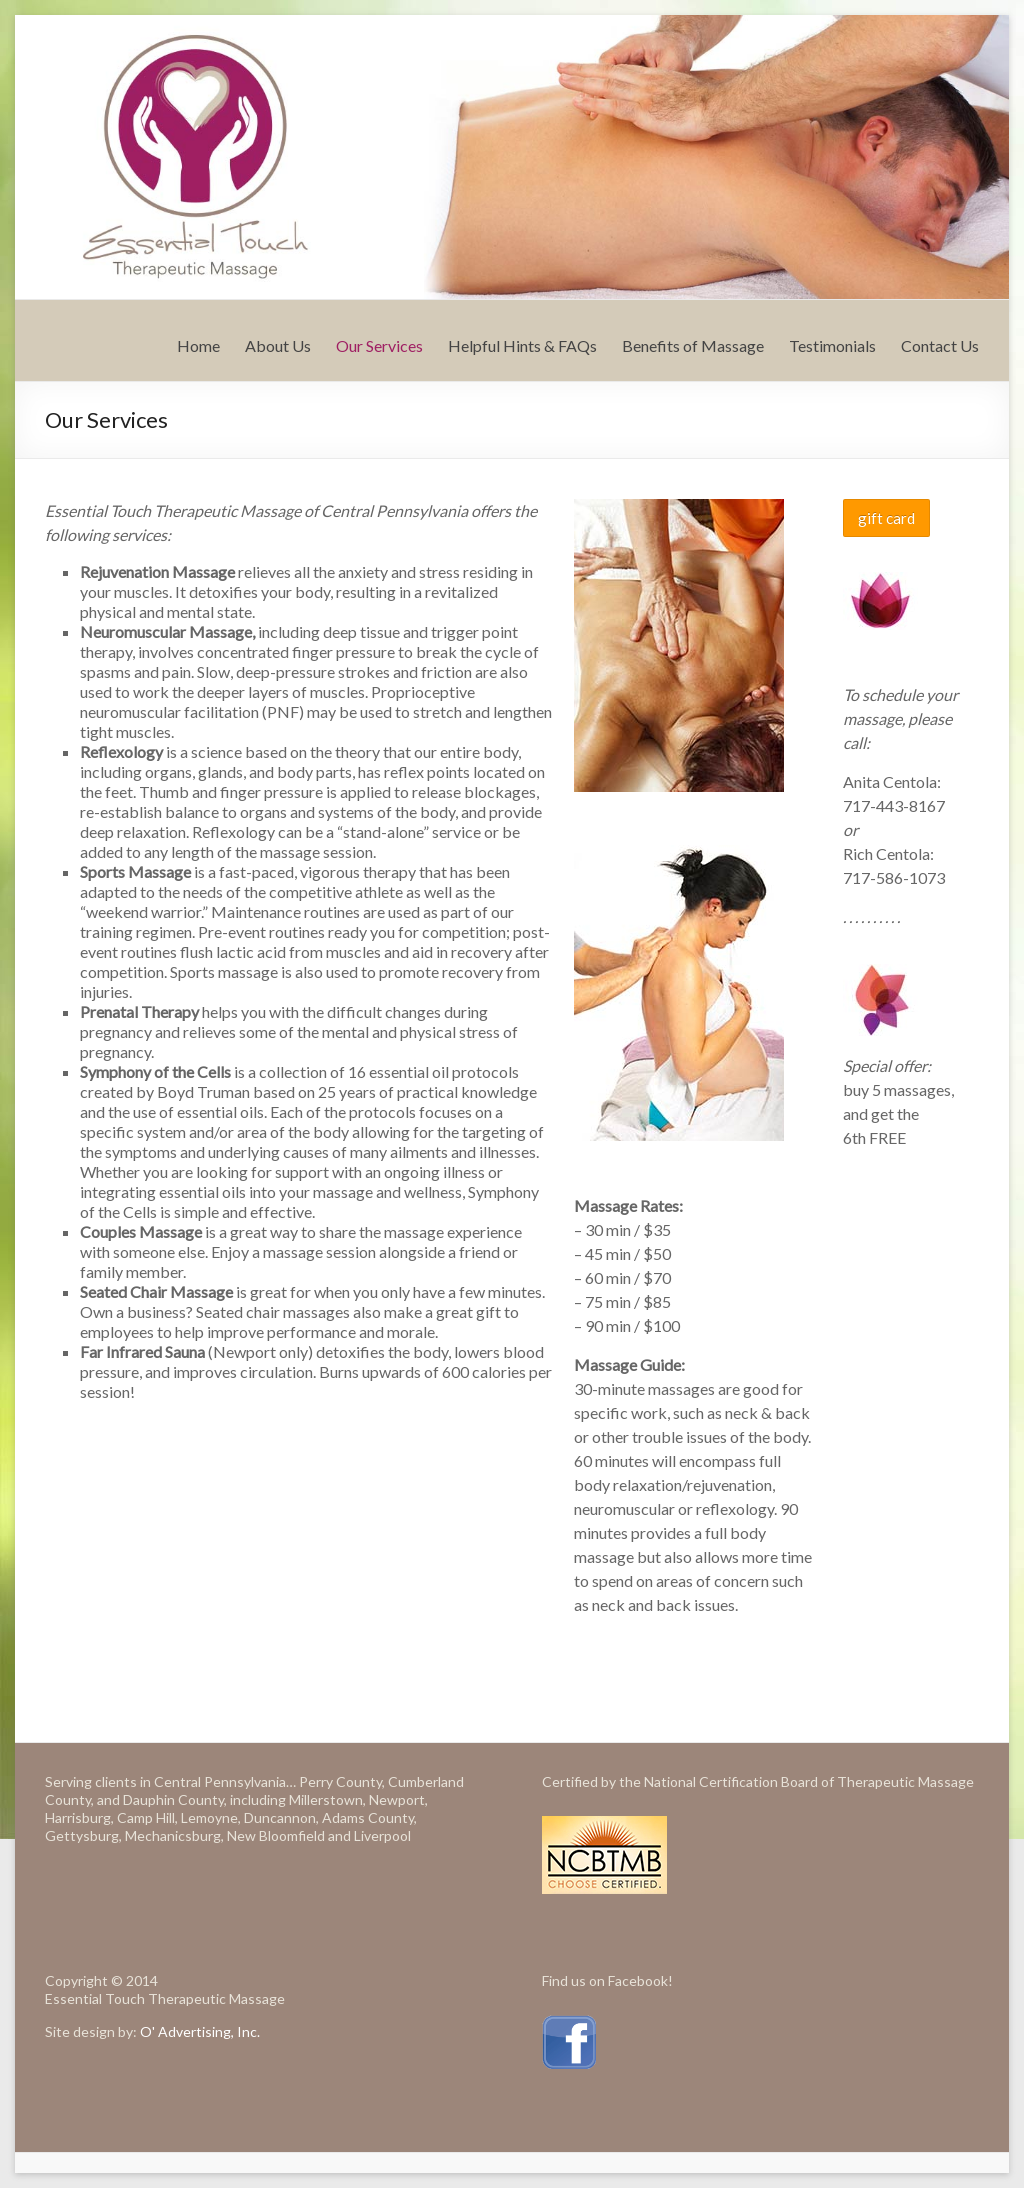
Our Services (379, 345)
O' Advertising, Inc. (200, 2031)
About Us (278, 345)
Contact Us (940, 345)
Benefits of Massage (693, 345)
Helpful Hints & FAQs (522, 345)
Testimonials (832, 345)
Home (198, 345)
